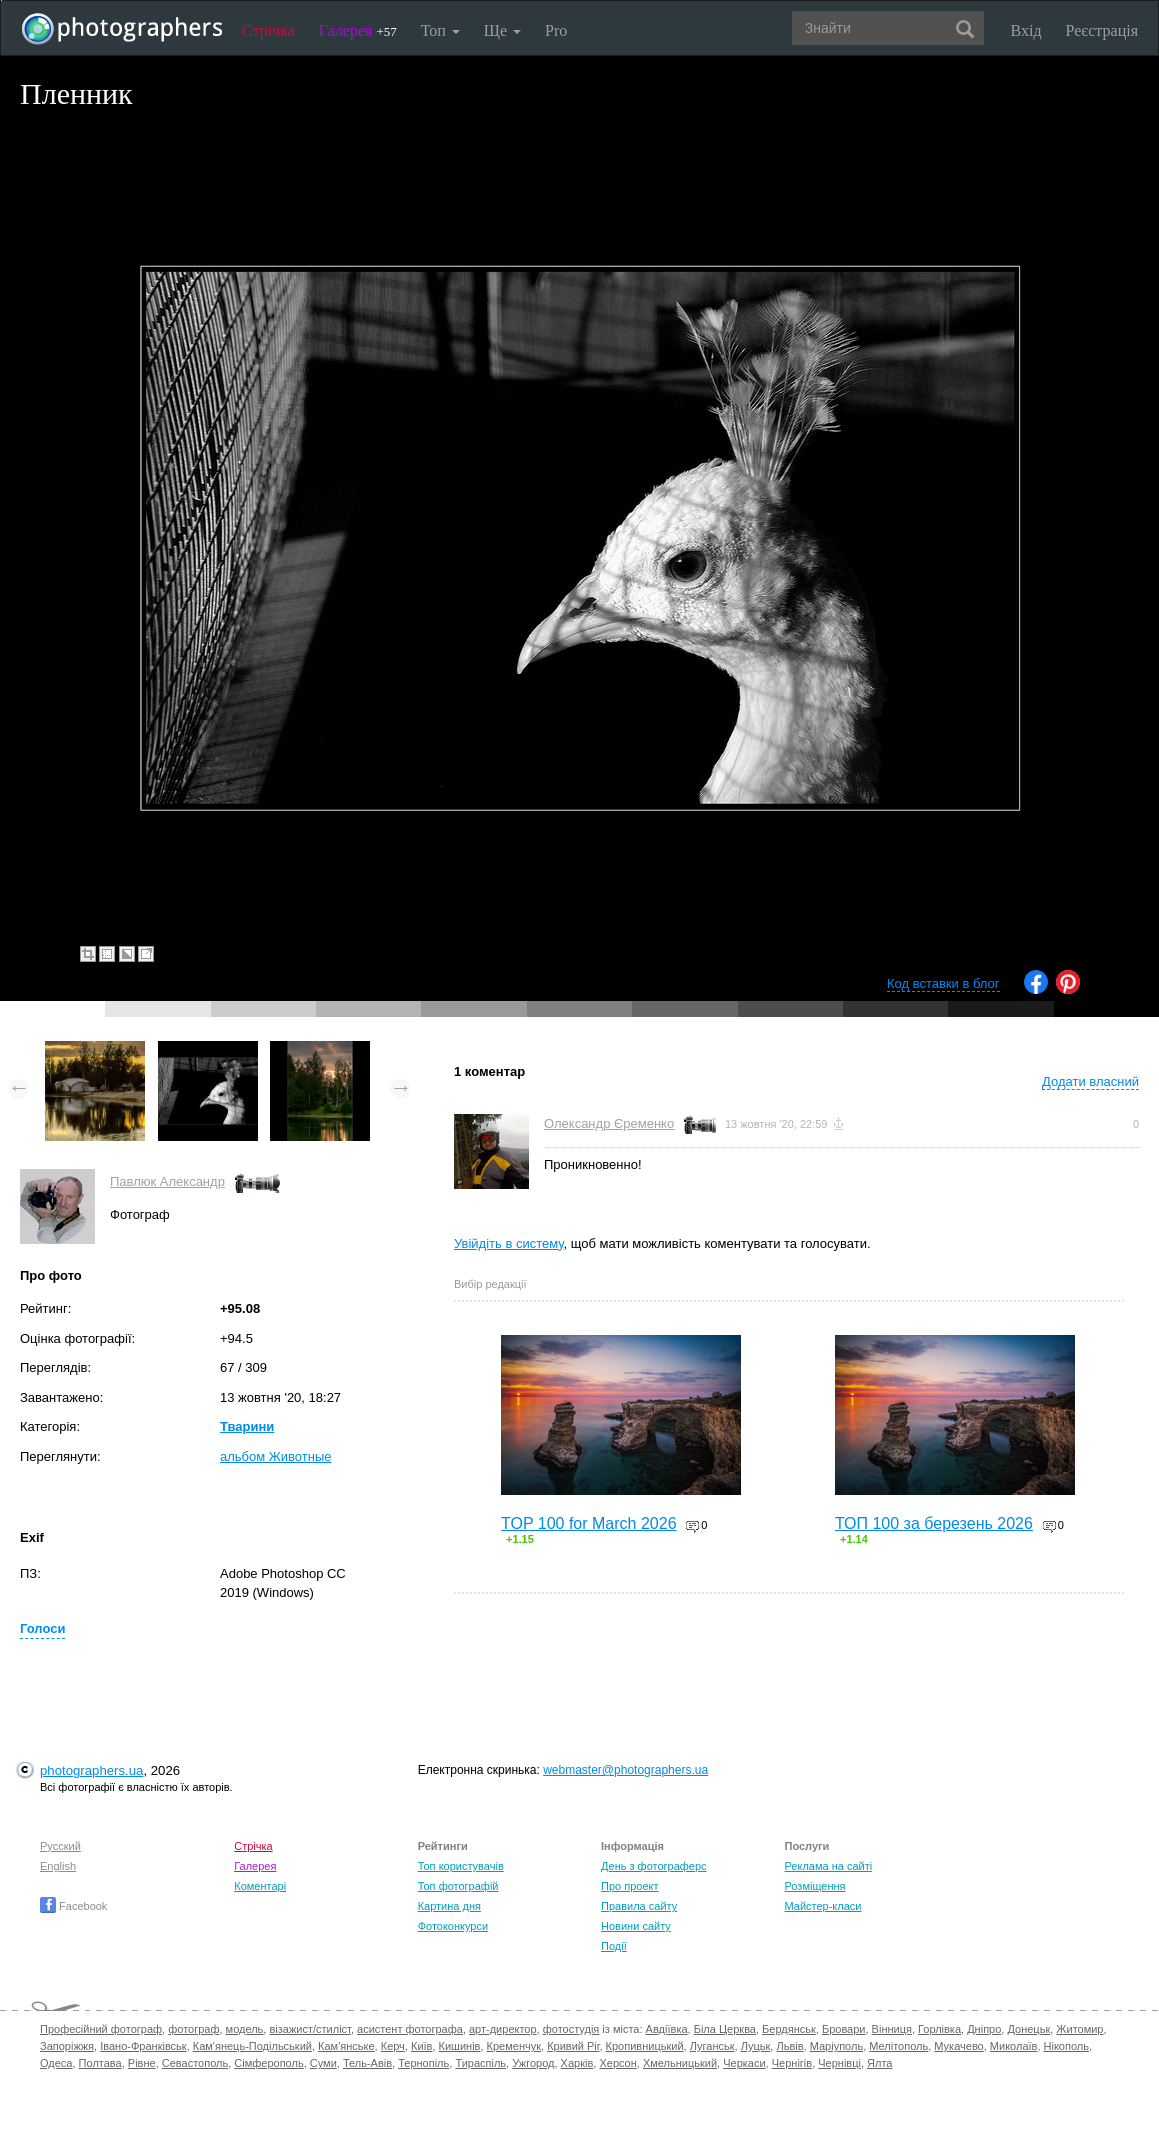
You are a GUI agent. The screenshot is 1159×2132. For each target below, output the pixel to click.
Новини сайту (636, 1926)
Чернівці (839, 2063)
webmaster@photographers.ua (625, 1770)
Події (614, 1946)
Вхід (1026, 30)
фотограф (193, 2029)
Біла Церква (725, 2029)
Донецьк (1028, 2029)
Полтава (100, 2063)
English (58, 1866)
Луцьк (756, 2046)
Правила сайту (639, 1906)
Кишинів (460, 2046)
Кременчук (514, 2046)
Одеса (56, 2063)
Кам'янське (346, 2046)
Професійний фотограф (101, 2029)
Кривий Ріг (573, 2046)
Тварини (247, 1426)
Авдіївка (667, 2029)
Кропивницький (645, 2046)
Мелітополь (898, 2046)
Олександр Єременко (609, 1123)
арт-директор (503, 2029)
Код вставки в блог (943, 983)
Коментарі (260, 1886)
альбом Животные (276, 1456)
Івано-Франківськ (143, 2046)
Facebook (73, 1906)
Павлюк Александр (167, 1181)
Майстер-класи (822, 1906)
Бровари (844, 2029)
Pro (556, 30)
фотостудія (571, 2029)
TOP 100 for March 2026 (589, 1523)
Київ (421, 2046)
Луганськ (712, 2046)
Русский (60, 1846)
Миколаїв (1014, 2046)
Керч (393, 2046)
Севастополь (195, 2063)
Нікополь (1066, 2046)
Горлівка (939, 2029)
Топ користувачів (461, 1866)
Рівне (142, 2063)
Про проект (629, 1886)
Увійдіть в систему (509, 1243)
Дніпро (984, 2029)
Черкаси (744, 2063)
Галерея (358, 30)
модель (245, 2029)
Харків (577, 2063)
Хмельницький (680, 2063)
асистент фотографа (410, 2029)
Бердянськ (789, 2029)
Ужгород (533, 2063)
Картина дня (449, 1906)
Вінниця (892, 2029)
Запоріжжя (67, 2046)
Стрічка (268, 30)
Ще (502, 30)
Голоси (42, 1628)
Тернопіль (423, 2063)
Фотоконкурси (453, 1926)
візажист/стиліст (309, 2029)
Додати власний (1090, 1081)
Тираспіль (480, 2063)
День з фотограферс (654, 1866)
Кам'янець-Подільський (252, 2046)
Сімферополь (268, 2063)
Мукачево (958, 2046)
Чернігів (792, 2063)
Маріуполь (836, 2046)
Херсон (617, 2063)
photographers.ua (91, 1770)
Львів (789, 2046)
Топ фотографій (458, 1886)
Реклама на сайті (828, 1866)
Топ (440, 30)
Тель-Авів (367, 2063)
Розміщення (814, 1886)
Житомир (1079, 2029)
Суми (323, 2063)
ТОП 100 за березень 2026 (934, 1523)
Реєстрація (1102, 30)
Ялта (879, 2063)
